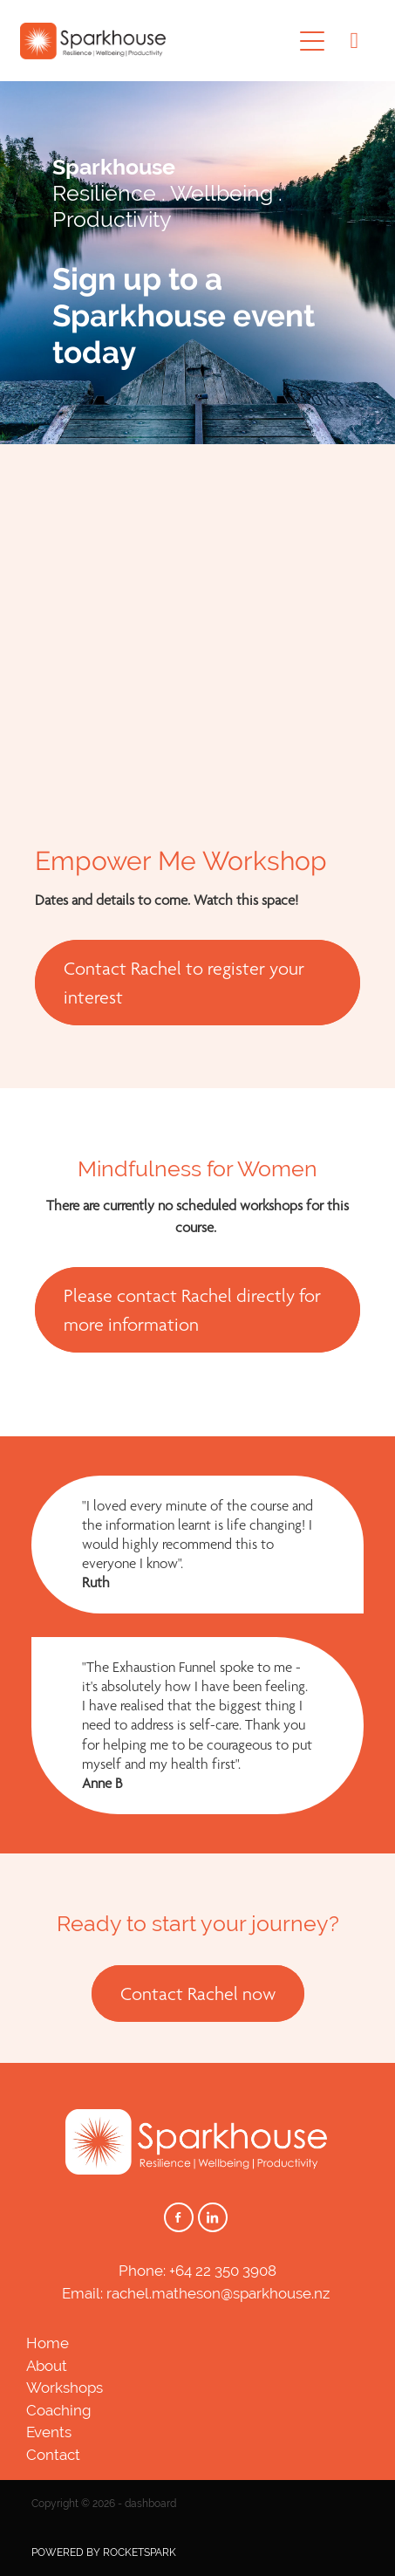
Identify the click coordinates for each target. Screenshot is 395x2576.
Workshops (64, 2387)
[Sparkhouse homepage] (156, 41)
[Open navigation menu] (312, 41)
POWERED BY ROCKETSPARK (103, 2552)
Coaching (59, 2410)
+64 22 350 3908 (222, 2270)
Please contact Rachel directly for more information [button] (192, 1310)
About (46, 2365)
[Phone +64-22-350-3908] (354, 41)
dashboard (150, 2503)
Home (47, 2343)
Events (49, 2432)
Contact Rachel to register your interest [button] (184, 982)
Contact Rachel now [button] (198, 1993)
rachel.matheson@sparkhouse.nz (218, 2293)
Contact (53, 2454)
